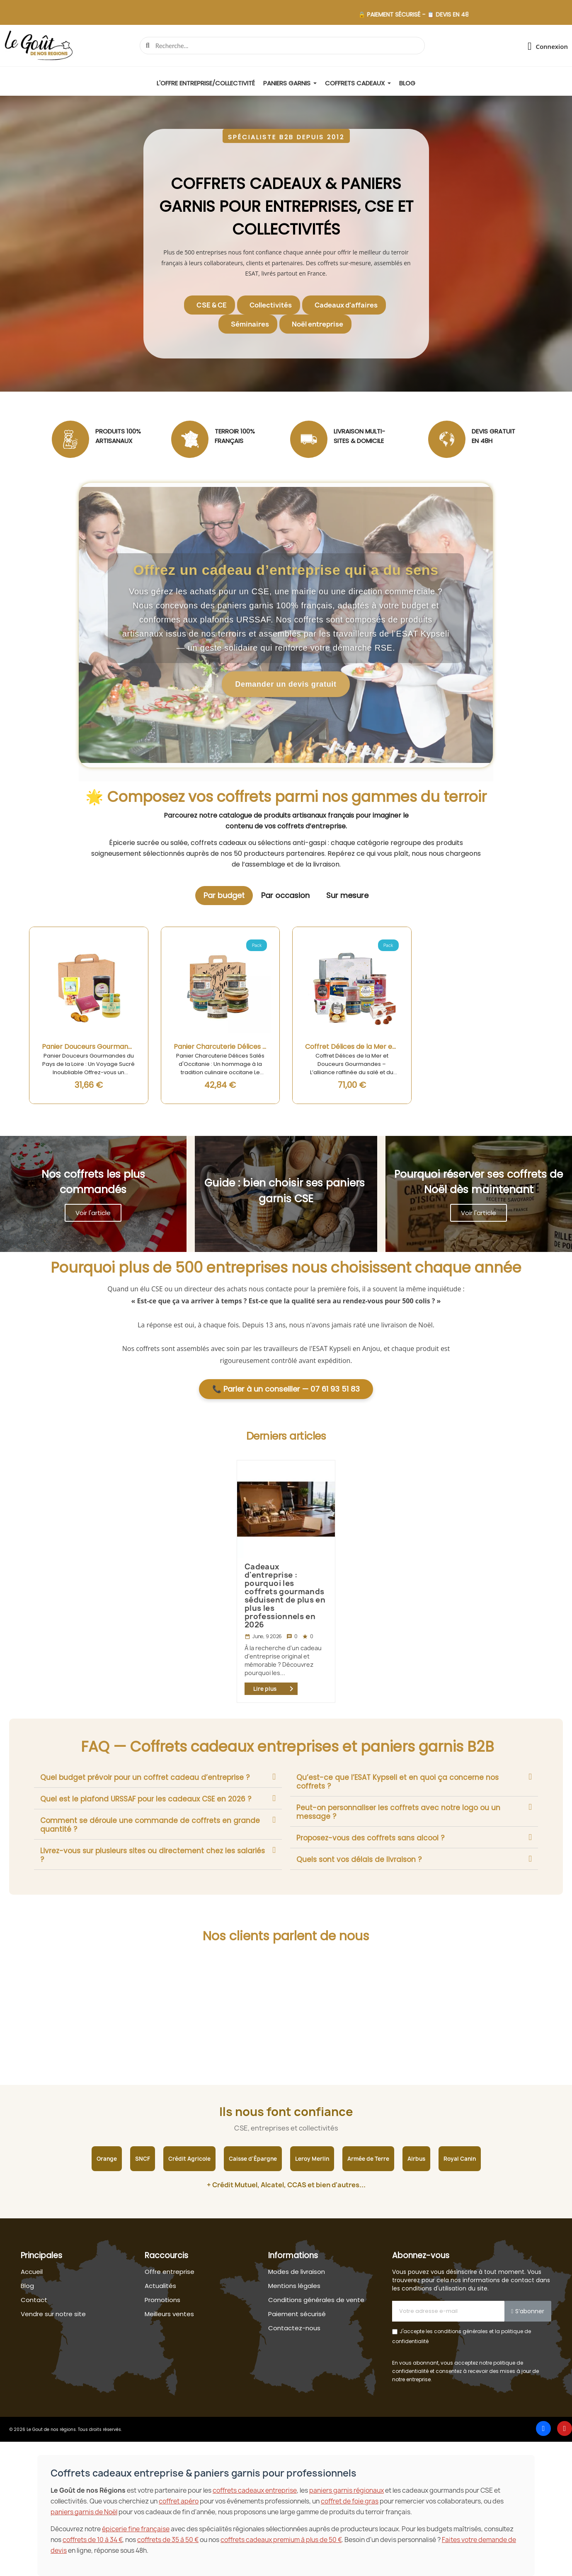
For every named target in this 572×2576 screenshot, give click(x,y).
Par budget (224, 895)
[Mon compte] (548, 46)
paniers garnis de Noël (84, 2512)
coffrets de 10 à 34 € (92, 2539)
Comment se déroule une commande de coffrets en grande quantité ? (150, 1825)
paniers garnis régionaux (346, 2490)
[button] (286, 136)
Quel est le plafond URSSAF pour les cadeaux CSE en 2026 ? (145, 1799)
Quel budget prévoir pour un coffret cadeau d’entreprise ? (145, 1777)
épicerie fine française (136, 2529)
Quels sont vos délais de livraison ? (359, 1859)
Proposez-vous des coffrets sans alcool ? (370, 1838)
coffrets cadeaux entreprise (255, 2490)
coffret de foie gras (349, 2501)
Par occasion (285, 895)
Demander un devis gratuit (286, 684)
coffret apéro (179, 2501)
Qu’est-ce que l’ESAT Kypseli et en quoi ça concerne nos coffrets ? (397, 1781)
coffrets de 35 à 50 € (168, 2539)
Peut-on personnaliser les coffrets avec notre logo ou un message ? (398, 1812)
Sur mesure (347, 895)
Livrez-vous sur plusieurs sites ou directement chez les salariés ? (152, 1855)
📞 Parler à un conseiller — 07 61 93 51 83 (286, 1389)
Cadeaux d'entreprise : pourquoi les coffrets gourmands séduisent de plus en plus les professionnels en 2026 (285, 1596)
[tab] (158, 1777)
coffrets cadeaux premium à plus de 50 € (281, 2539)
